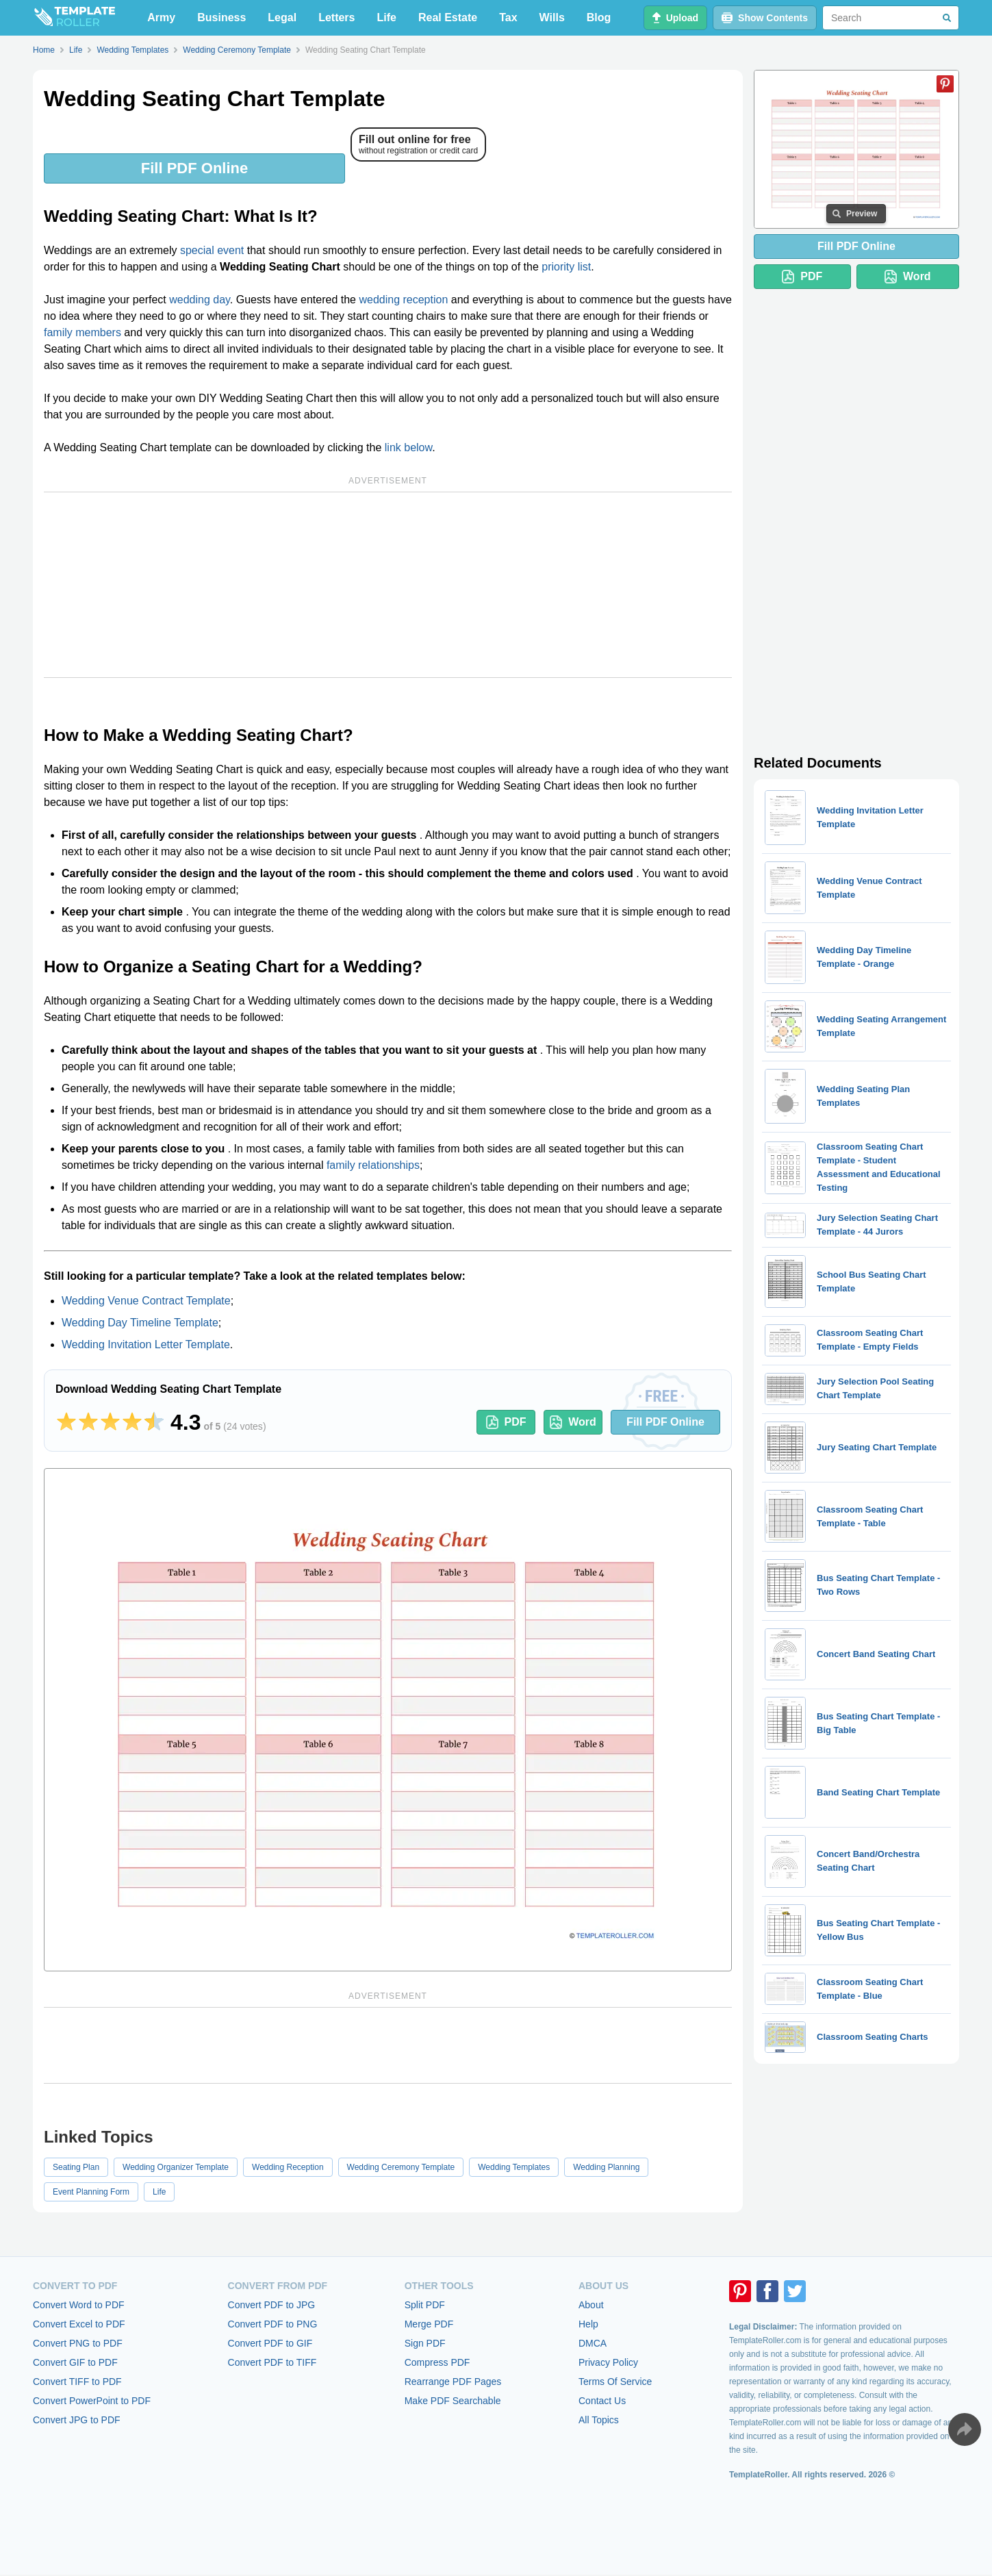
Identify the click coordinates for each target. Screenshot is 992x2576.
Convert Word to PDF (79, 2304)
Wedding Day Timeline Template (140, 1322)
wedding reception (403, 299)
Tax (508, 17)
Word (573, 1422)
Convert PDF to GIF (270, 2343)
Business (221, 17)
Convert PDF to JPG (272, 2304)
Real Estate (447, 17)
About (591, 2304)
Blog (599, 17)
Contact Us (602, 2400)
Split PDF (425, 2304)
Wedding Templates (514, 2167)
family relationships (373, 1165)
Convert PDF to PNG (273, 2324)
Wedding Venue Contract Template (146, 1300)
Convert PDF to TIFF (272, 2362)
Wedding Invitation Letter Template (146, 1344)
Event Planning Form (91, 2192)
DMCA (592, 2343)
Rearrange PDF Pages (453, 2381)
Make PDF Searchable (453, 2400)
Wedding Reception (288, 2167)
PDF (506, 1422)
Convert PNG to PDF (78, 2343)
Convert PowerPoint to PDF (92, 2400)
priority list (566, 267)
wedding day (199, 299)
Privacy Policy (608, 2362)
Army (161, 17)
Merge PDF (429, 2324)
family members (82, 332)
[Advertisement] (388, 584)
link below (408, 447)
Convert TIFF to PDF (77, 2381)
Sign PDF (425, 2343)
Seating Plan (76, 2167)
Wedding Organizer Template (176, 2167)
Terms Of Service (615, 2381)
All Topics (598, 2419)
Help (588, 2324)
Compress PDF (437, 2362)
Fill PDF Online (194, 168)
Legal (282, 17)
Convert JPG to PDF (76, 2419)
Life (386, 17)
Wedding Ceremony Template (401, 2167)
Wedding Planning (606, 2167)
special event (212, 250)
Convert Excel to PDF (79, 2324)
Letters (336, 17)
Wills (552, 17)
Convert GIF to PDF (75, 2362)
